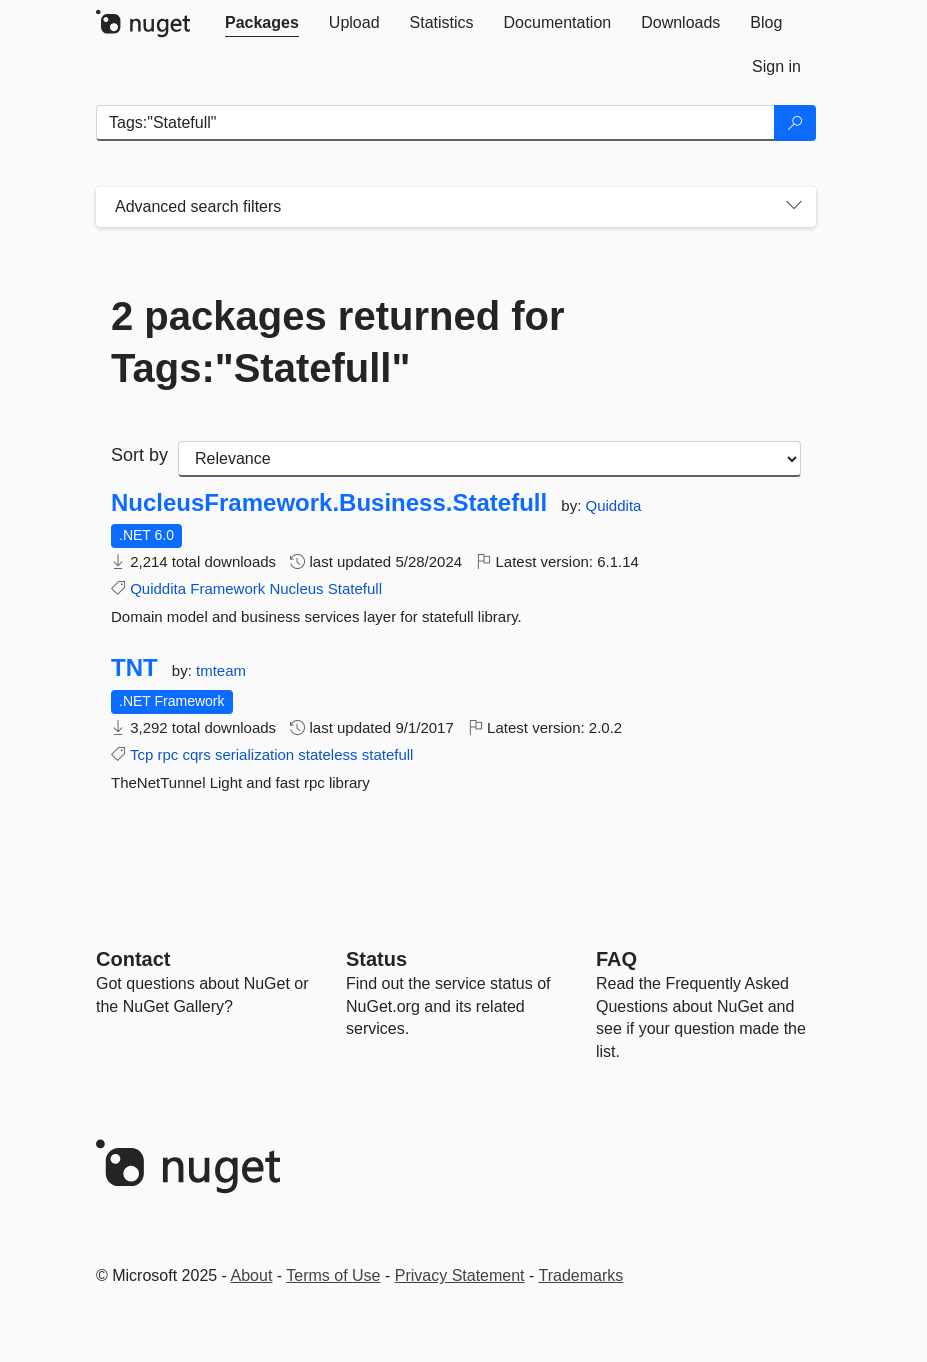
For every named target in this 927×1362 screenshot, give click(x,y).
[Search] (795, 123)
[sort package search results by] (489, 459)
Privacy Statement (460, 1275)
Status (376, 959)
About (252, 1275)
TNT (134, 668)
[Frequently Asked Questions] (616, 959)
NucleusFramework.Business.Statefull (329, 503)
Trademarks (581, 1275)
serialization (254, 754)
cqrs (196, 754)
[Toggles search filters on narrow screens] (794, 207)
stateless (327, 754)
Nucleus (296, 588)
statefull (388, 754)
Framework (227, 588)
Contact (133, 959)
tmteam (221, 670)
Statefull (355, 588)
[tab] (262, 23)
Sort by (139, 455)
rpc (167, 754)
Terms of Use (333, 1275)
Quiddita (614, 505)
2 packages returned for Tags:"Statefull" (338, 342)
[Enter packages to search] (435, 123)
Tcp (141, 754)
